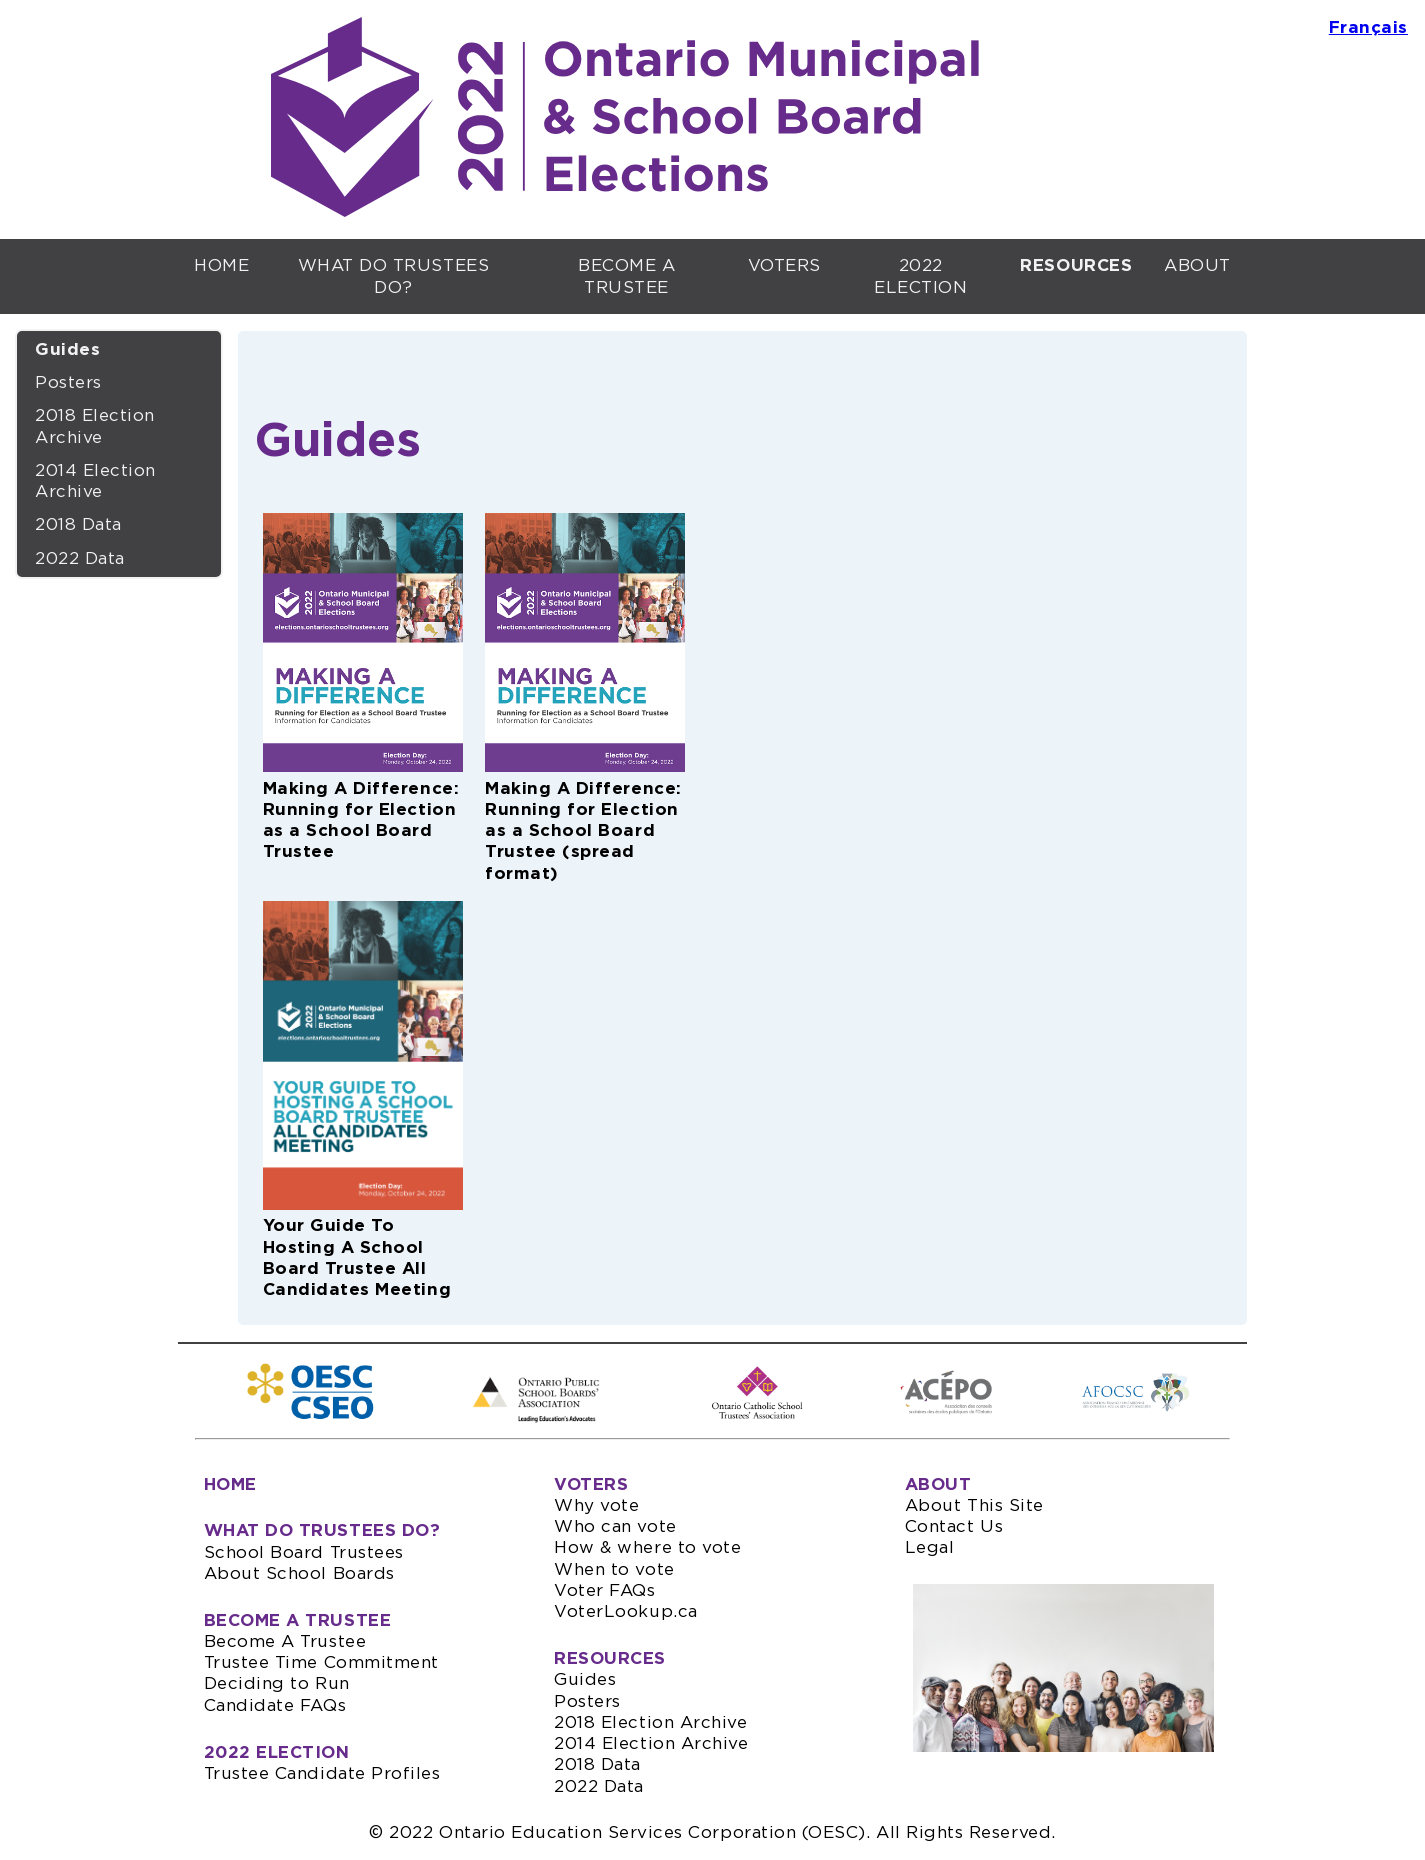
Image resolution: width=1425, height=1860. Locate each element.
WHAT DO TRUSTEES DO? (394, 276)
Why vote (596, 1505)
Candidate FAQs (275, 1705)
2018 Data (78, 524)
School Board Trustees (304, 1552)
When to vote (614, 1569)
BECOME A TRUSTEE (626, 276)
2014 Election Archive (95, 481)
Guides (67, 349)
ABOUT (1197, 265)
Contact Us (954, 1526)
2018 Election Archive (95, 426)
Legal (930, 1547)
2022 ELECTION (920, 276)
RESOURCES (610, 1658)
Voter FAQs (604, 1590)
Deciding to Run (277, 1683)
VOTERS (784, 265)
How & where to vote (647, 1547)
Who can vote (615, 1526)
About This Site (974, 1505)
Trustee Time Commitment (321, 1662)
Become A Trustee (285, 1641)
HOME (221, 265)
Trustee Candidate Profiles (322, 1773)
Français (1368, 27)
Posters (68, 382)
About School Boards (299, 1573)
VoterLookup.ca (625, 1611)
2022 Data (80, 558)
